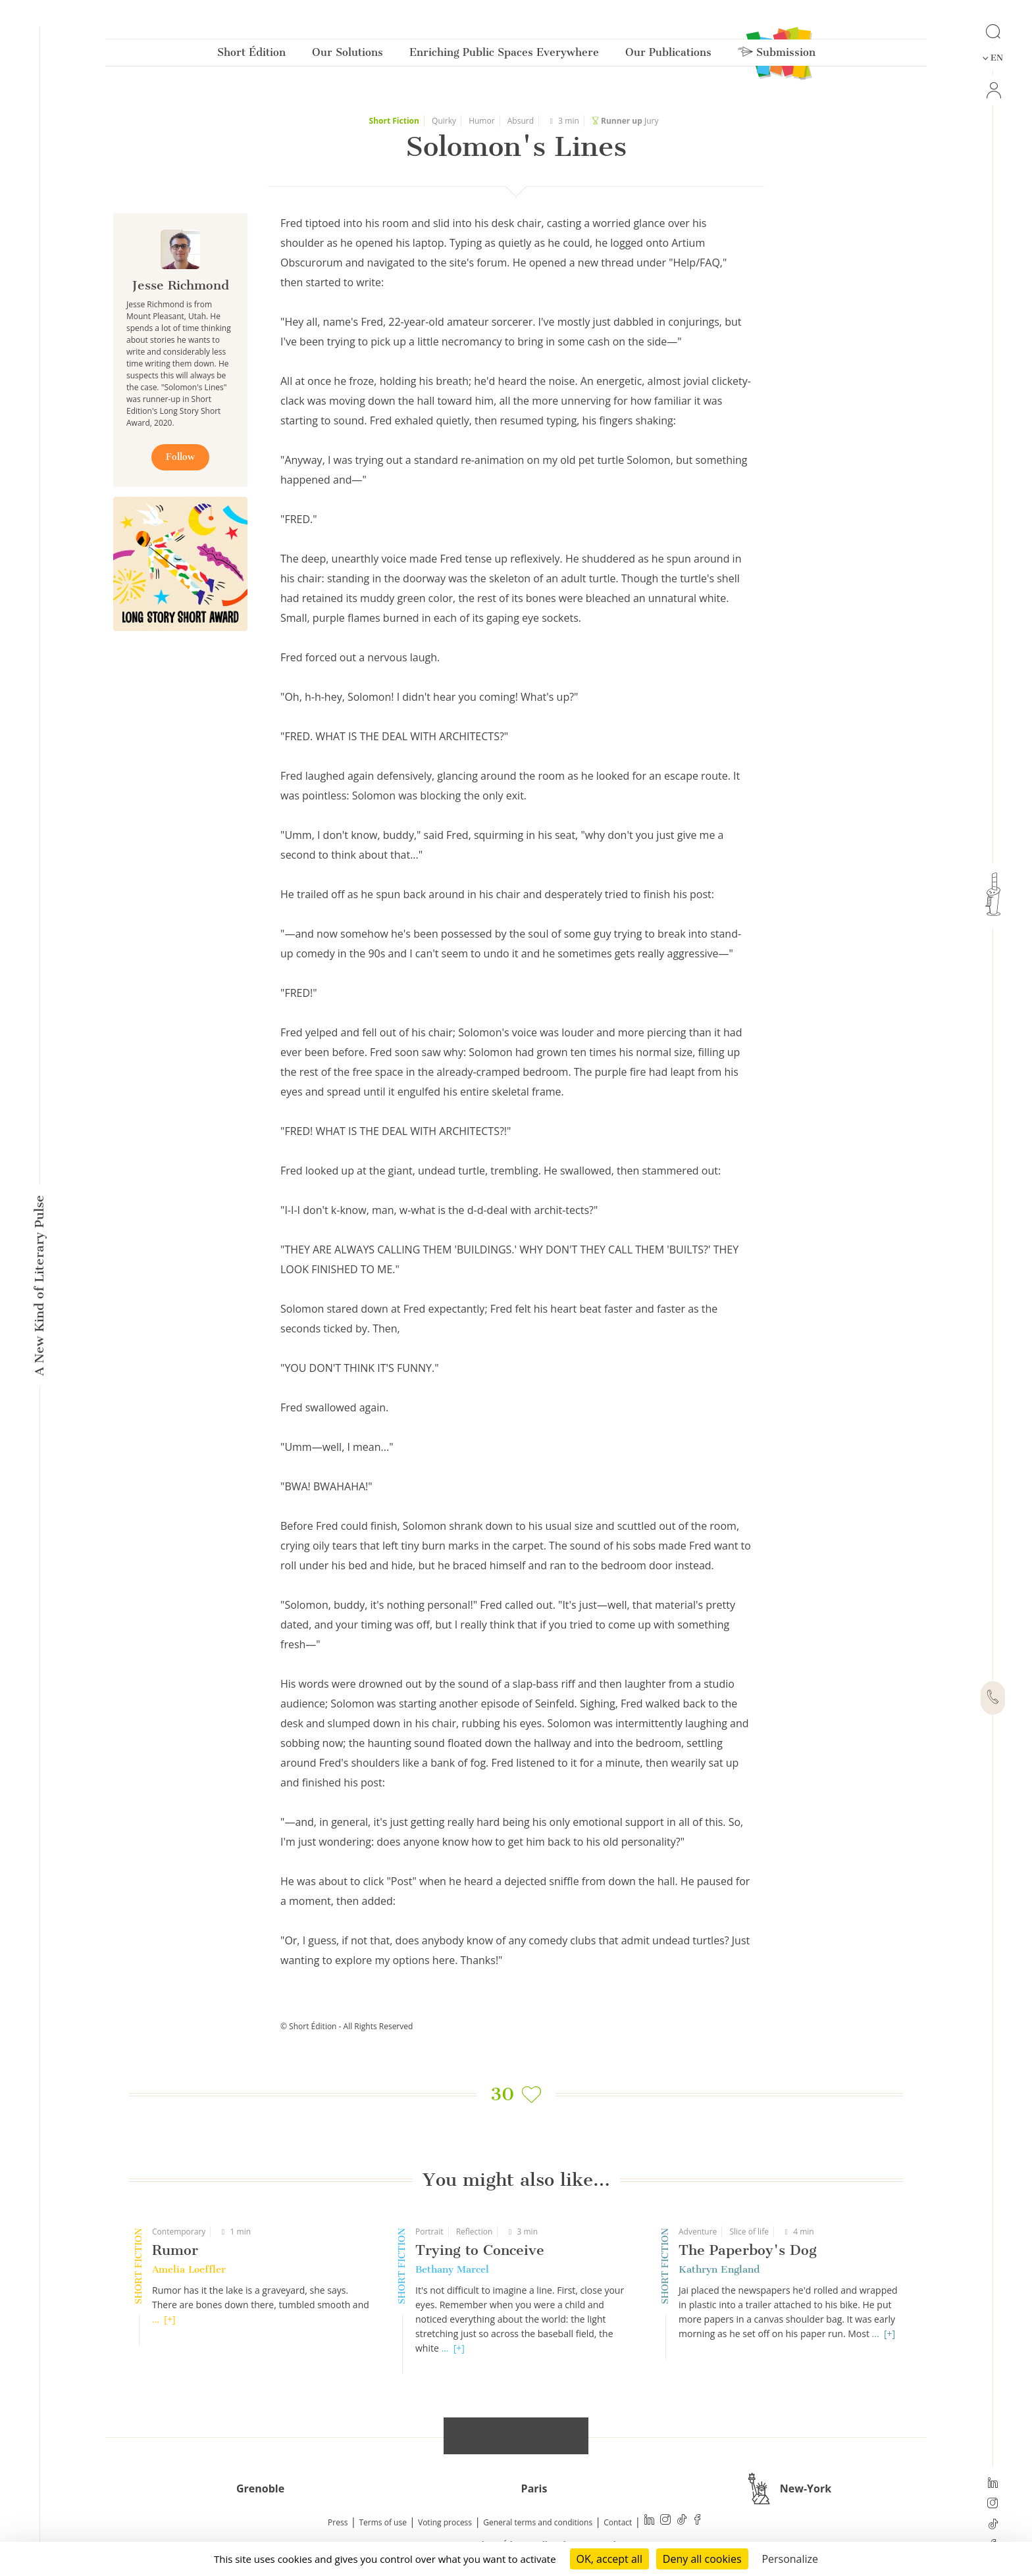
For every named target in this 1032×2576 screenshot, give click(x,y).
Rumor (175, 2250)
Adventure (698, 2231)
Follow (180, 457)
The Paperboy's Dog (748, 2250)
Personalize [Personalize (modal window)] (789, 2559)
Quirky (444, 120)
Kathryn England (719, 2269)
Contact (618, 2522)
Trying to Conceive (479, 2250)
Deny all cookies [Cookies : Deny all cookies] (702, 2559)
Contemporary (178, 2231)
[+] (169, 2319)
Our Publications (668, 55)
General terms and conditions (537, 2522)
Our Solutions (347, 55)
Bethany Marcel (452, 2269)
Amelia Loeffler (189, 2269)
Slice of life (748, 2231)
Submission (776, 55)
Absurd (520, 120)
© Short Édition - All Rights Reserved (346, 2026)
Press (338, 2522)
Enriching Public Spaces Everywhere (504, 55)
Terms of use (383, 2522)
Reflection (474, 2231)
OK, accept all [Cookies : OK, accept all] (609, 2559)
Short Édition (251, 55)
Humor (481, 120)
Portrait (429, 2231)
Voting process (445, 2522)
